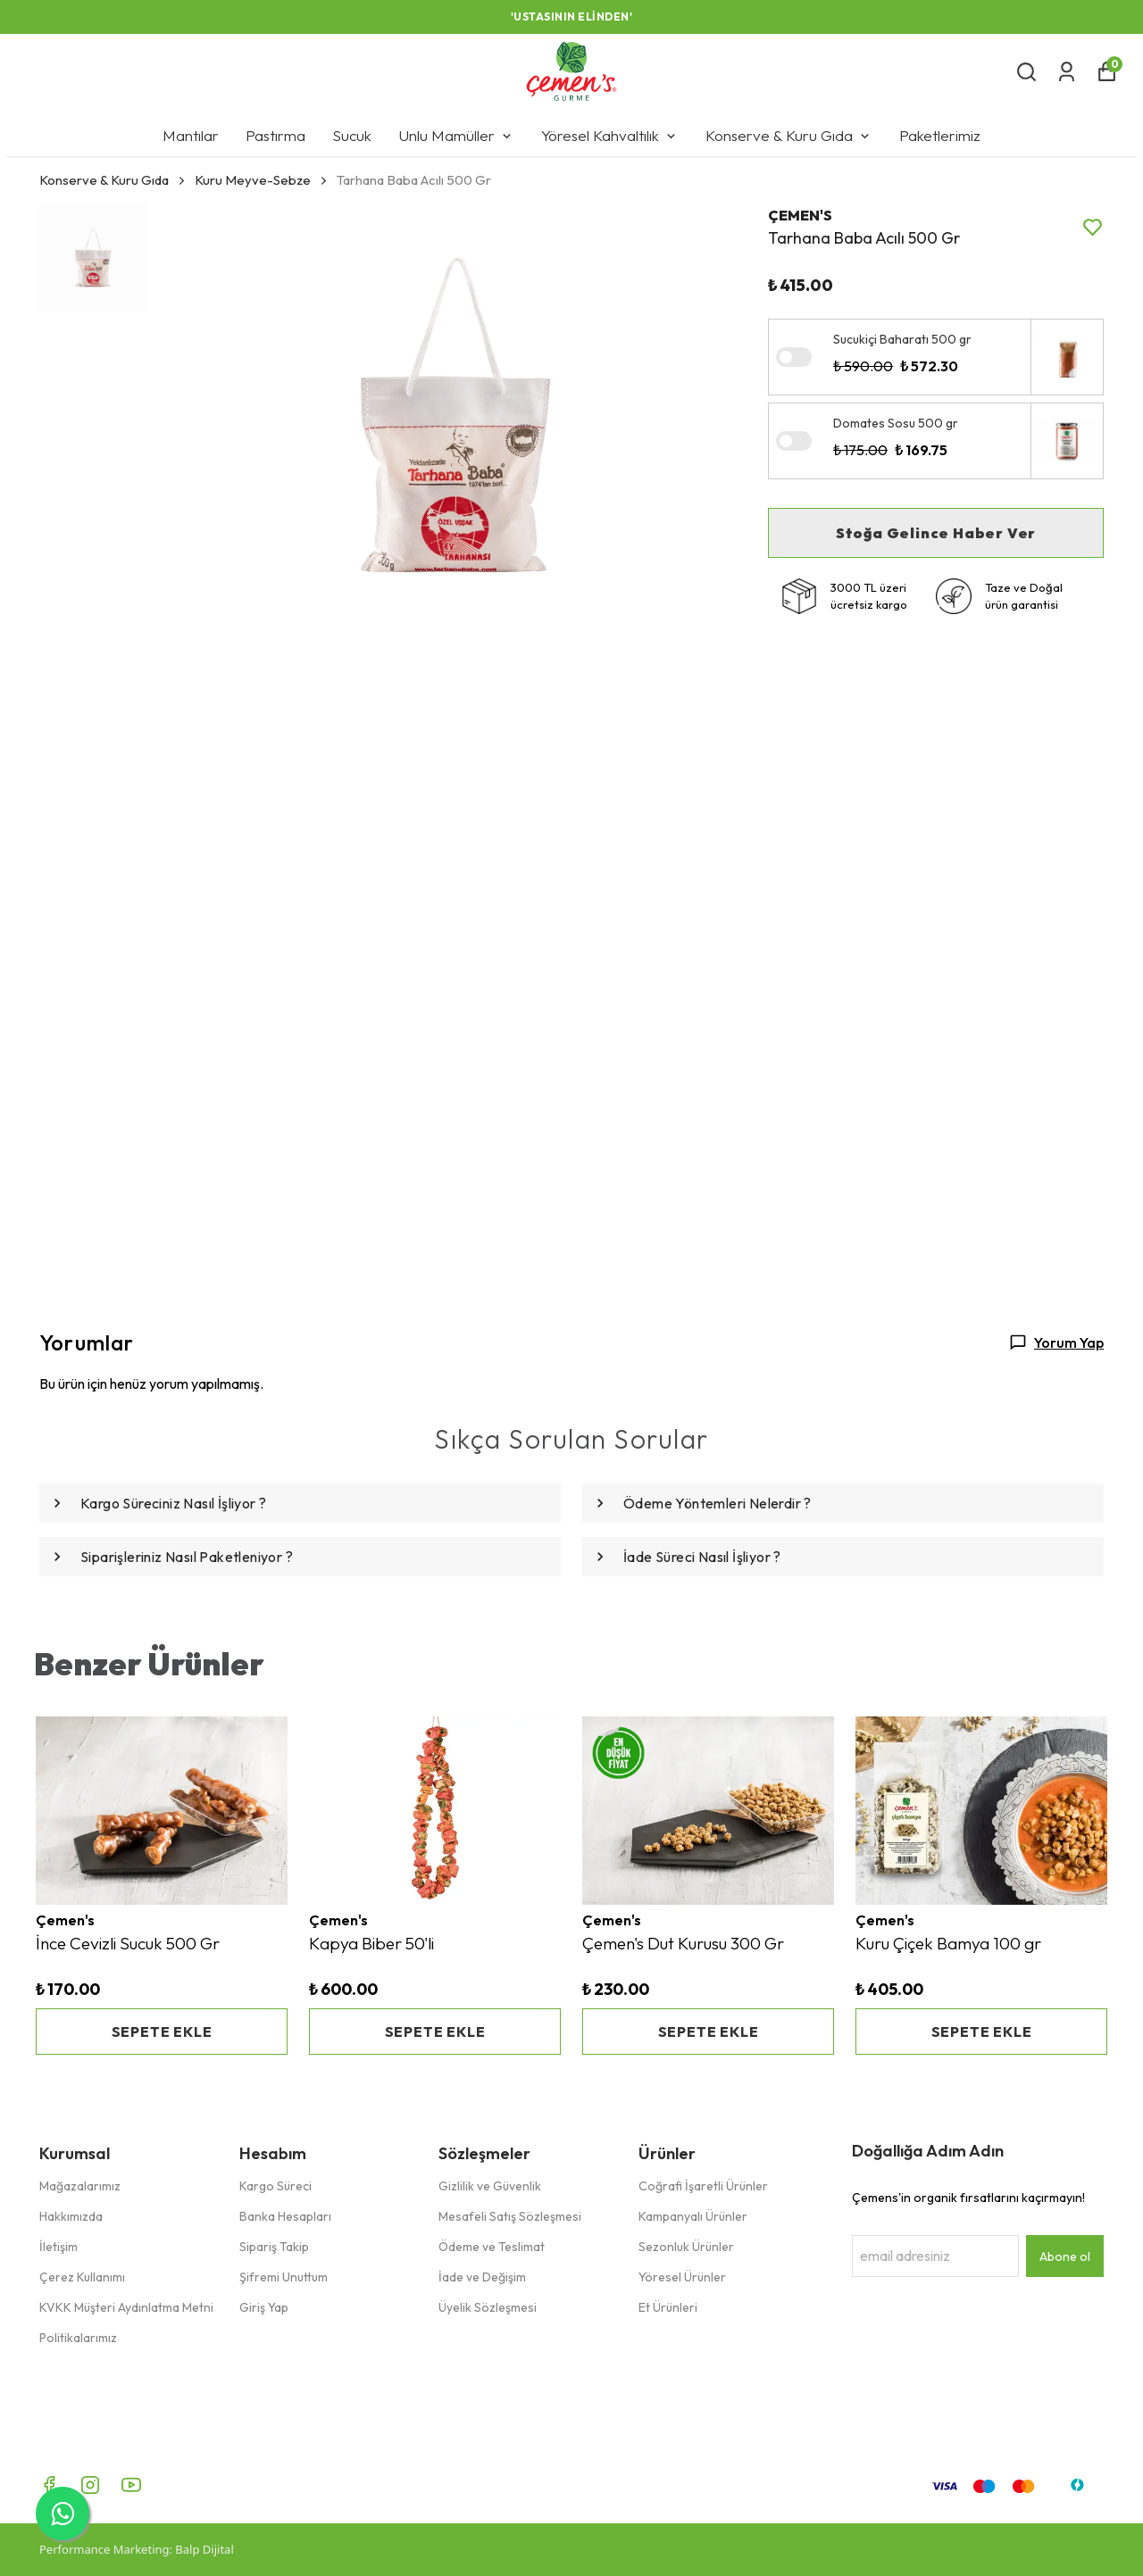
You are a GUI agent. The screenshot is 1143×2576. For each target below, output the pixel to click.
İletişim (58, 2247)
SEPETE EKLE (162, 2031)
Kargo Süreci (275, 2186)
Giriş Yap (263, 2307)
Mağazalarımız (80, 2186)
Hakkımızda (71, 2216)
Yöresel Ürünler (682, 2277)
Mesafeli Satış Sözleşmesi (509, 2216)
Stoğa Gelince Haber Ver (936, 533)
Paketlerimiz (939, 135)
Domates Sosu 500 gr (895, 423)
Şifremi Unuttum (283, 2277)
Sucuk (351, 135)
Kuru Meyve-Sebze (253, 179)
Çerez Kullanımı (82, 2277)
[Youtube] (131, 2485)
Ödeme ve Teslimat (491, 2247)
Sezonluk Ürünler (686, 2247)
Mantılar (191, 135)
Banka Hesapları (285, 2216)
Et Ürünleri (667, 2307)
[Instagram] (90, 2485)
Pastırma (275, 135)
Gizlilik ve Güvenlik (489, 2186)
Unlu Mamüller (456, 135)
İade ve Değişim (482, 2277)
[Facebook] (49, 2485)
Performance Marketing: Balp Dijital (136, 2549)
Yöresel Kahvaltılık (610, 135)
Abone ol (1064, 2256)
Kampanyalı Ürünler (692, 2216)
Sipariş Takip (274, 2247)
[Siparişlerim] (1066, 72)
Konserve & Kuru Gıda (788, 135)
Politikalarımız (78, 2338)
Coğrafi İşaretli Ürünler (703, 2186)
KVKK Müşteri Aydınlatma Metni (126, 2307)
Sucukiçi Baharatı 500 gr (902, 339)
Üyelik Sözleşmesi (487, 2307)
